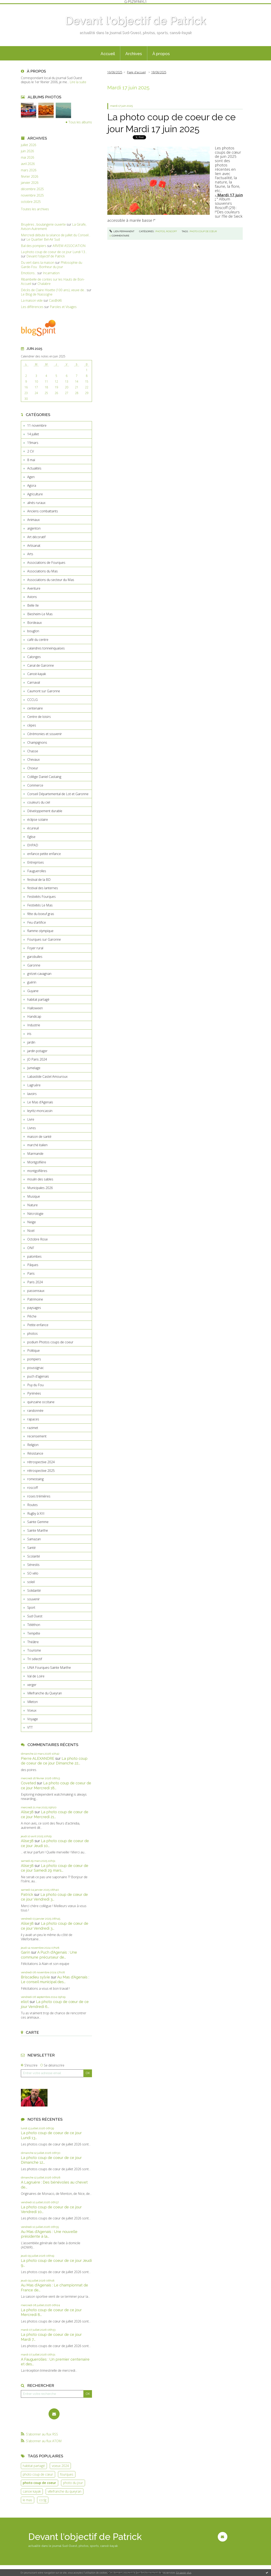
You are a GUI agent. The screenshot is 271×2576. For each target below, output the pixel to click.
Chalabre (44, 283)
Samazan (34, 1539)
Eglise (31, 836)
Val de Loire (35, 1676)
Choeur (32, 768)
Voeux (31, 1710)
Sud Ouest (34, 1616)
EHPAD (32, 845)
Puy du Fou (35, 1385)
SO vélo (32, 1573)
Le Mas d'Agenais (40, 1102)
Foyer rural (35, 948)
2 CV (30, 451)
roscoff (32, 1487)
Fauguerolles (36, 871)
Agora (31, 485)
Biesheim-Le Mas (40, 614)
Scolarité (33, 1556)
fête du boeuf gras (40, 914)
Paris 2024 (35, 1282)
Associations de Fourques (46, 562)
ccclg (42, 2500)
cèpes (31, 725)
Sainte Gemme (38, 1522)
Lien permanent (121, 231)
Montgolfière (36, 1162)
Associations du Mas (42, 571)
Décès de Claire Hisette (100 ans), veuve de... (53, 290)
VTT (30, 1727)
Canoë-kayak (36, 674)
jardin (31, 1042)
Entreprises (35, 862)
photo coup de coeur (39, 2483)
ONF (30, 1248)
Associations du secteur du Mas (50, 579)
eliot (25, 2002)
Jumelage (33, 1068)
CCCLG (32, 699)
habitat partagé (38, 999)
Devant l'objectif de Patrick (135, 20)
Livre (30, 1119)
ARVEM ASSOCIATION (69, 245)
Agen (31, 477)
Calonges (34, 657)
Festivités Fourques (41, 896)
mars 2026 (28, 170)
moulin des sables (40, 1179)
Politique (33, 1350)
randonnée (35, 1410)
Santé (31, 1547)
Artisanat (33, 545)
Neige (31, 1222)
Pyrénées (34, 1393)
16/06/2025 (114, 72)
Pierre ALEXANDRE (37, 1758)
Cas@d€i (55, 300)
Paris (31, 1273)
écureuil (33, 828)
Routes (32, 1505)
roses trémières (38, 1496)
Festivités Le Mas (40, 905)
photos (32, 1333)
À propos (161, 53)
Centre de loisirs (39, 716)
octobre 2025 (31, 202)
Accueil (108, 53)
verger (31, 1684)
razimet (32, 1428)
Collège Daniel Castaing (44, 776)
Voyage (32, 1719)
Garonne (33, 965)
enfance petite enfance (44, 853)
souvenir (33, 1599)
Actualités (34, 468)
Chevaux (33, 759)
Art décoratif (36, 537)
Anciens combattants (42, 511)
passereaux (35, 1290)
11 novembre (36, 425)
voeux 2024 (60, 2465)
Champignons (37, 742)
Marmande (35, 1153)
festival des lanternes (42, 888)
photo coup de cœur (38, 2474)
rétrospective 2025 (41, 1470)
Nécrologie (35, 1213)
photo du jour (73, 2483)
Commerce (35, 785)
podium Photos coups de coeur (50, 1342)
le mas (27, 2500)
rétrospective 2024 (41, 1462)
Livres (31, 1128)
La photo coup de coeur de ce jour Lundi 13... (54, 252)
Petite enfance (37, 1325)
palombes (34, 1256)
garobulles (34, 956)
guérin (31, 982)
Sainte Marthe (37, 1530)
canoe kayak (32, 2491)
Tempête (33, 1633)
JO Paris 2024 (37, 1059)
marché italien (37, 1145)
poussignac (35, 1367)
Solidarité (34, 1590)
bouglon (33, 631)
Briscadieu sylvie (35, 1977)
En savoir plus (183, 2572)
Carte (32, 2032)
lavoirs (32, 1093)
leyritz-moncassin (39, 1110)
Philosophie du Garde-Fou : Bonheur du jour (51, 264)
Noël (30, 1230)
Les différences (32, 307)
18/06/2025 (158, 72)
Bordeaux (34, 622)
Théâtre (33, 1642)
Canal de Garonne (40, 665)
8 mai (31, 460)
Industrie (33, 1025)
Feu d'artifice (36, 922)
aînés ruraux (36, 502)
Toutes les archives (35, 209)
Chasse (32, 751)
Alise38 (27, 1812)
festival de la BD (39, 879)
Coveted (28, 1783)
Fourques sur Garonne (44, 939)
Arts (30, 554)
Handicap (34, 1016)
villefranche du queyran (64, 2491)
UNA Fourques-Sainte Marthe (49, 1667)
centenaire (35, 708)
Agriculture (35, 494)
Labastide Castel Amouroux (47, 1076)
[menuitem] (107, 53)
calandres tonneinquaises (46, 648)
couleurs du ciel (38, 802)
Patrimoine (35, 1299)
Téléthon (33, 1624)
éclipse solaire (37, 819)
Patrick (27, 1894)
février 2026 (29, 176)
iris (29, 1033)
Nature (32, 1205)
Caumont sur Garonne (43, 691)
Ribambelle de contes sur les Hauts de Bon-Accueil (53, 281)
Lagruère (34, 1085)
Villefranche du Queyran (44, 1693)
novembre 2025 (32, 195)
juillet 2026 (28, 145)
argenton (34, 528)
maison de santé (39, 1136)
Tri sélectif (34, 1659)
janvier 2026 (30, 183)
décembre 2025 (32, 189)
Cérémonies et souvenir (44, 734)
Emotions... (28, 273)
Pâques (32, 1265)
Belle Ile (33, 605)
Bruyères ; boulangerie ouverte (43, 224)
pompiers (34, 1359)
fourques (66, 2474)
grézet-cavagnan (39, 973)
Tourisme (34, 1650)
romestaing (35, 1479)
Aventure (33, 588)
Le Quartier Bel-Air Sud (43, 239)
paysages (34, 1307)
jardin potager (37, 1051)
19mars (32, 442)
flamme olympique (40, 931)
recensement (36, 1436)
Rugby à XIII (35, 1513)
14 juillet (33, 434)
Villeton (32, 1702)
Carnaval (33, 682)
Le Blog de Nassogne (36, 294)
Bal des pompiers (33, 245)
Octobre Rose (37, 1239)
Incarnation (51, 273)
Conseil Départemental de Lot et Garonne (57, 794)
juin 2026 (27, 151)
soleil (31, 1582)
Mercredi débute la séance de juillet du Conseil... (55, 235)
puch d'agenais (38, 1376)
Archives (133, 53)
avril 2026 (28, 164)
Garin (25, 1952)
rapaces (33, 1419)
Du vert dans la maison (37, 262)
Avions (32, 597)
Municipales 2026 (40, 1188)
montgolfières (37, 1171)
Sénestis (33, 1564)
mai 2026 (27, 157)
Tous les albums (80, 122)
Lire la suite (78, 82)
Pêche (31, 1316)
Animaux (33, 519)
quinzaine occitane (40, 1402)
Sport (31, 1607)
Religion (33, 1445)
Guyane (33, 991)
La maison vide (32, 300)
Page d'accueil (136, 72)
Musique (33, 1196)
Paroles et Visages (63, 307)
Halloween (35, 1008)
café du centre (37, 639)
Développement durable (44, 811)
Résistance (35, 1453)
